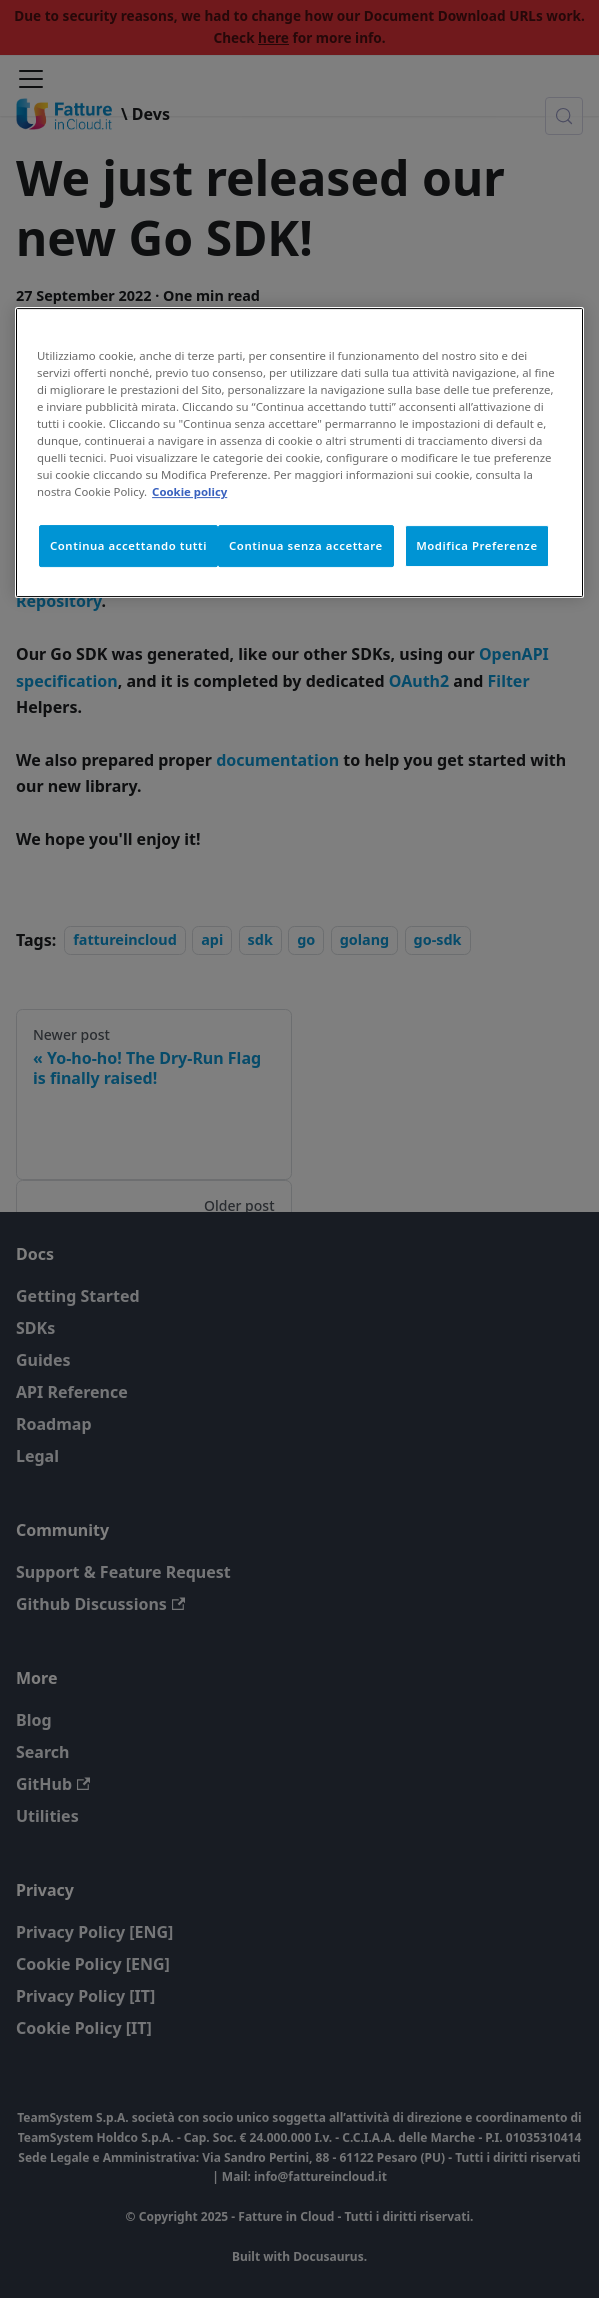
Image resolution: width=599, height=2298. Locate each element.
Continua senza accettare (306, 545)
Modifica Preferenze (477, 545)
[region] (299, 452)
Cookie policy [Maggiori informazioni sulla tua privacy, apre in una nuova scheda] (189, 491)
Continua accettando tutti (128, 545)
